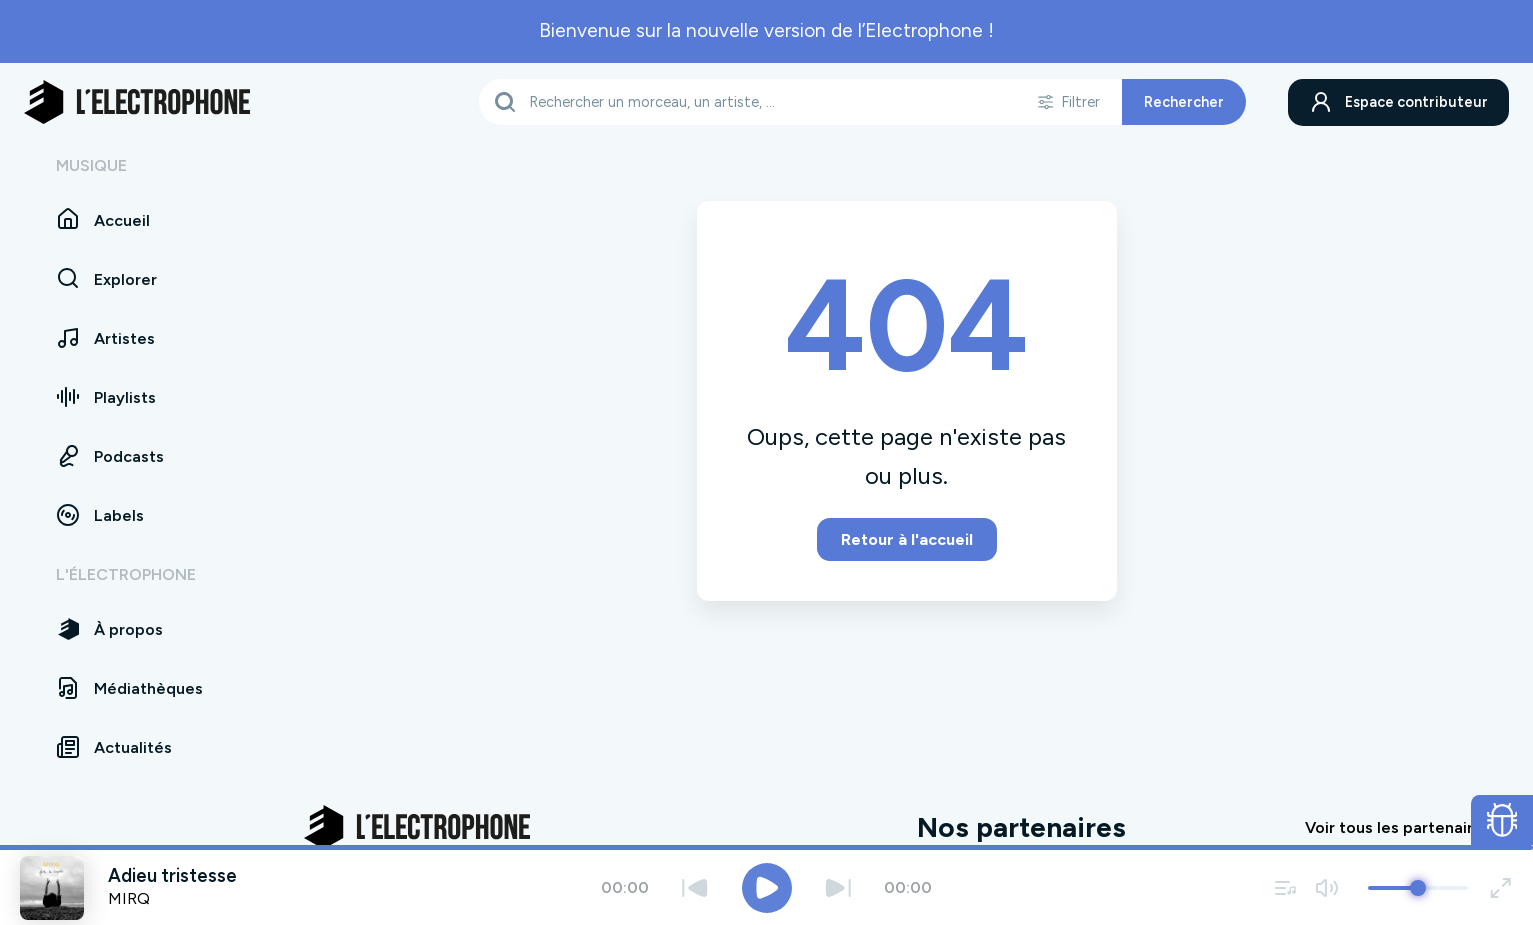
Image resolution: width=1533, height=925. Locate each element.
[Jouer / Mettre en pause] (767, 888)
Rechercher (1183, 102)
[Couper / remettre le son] (1326, 887)
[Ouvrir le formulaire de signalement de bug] (1502, 820)
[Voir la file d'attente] (1286, 887)
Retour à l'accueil (907, 539)
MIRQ (129, 898)
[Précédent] (695, 887)
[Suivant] (838, 887)
